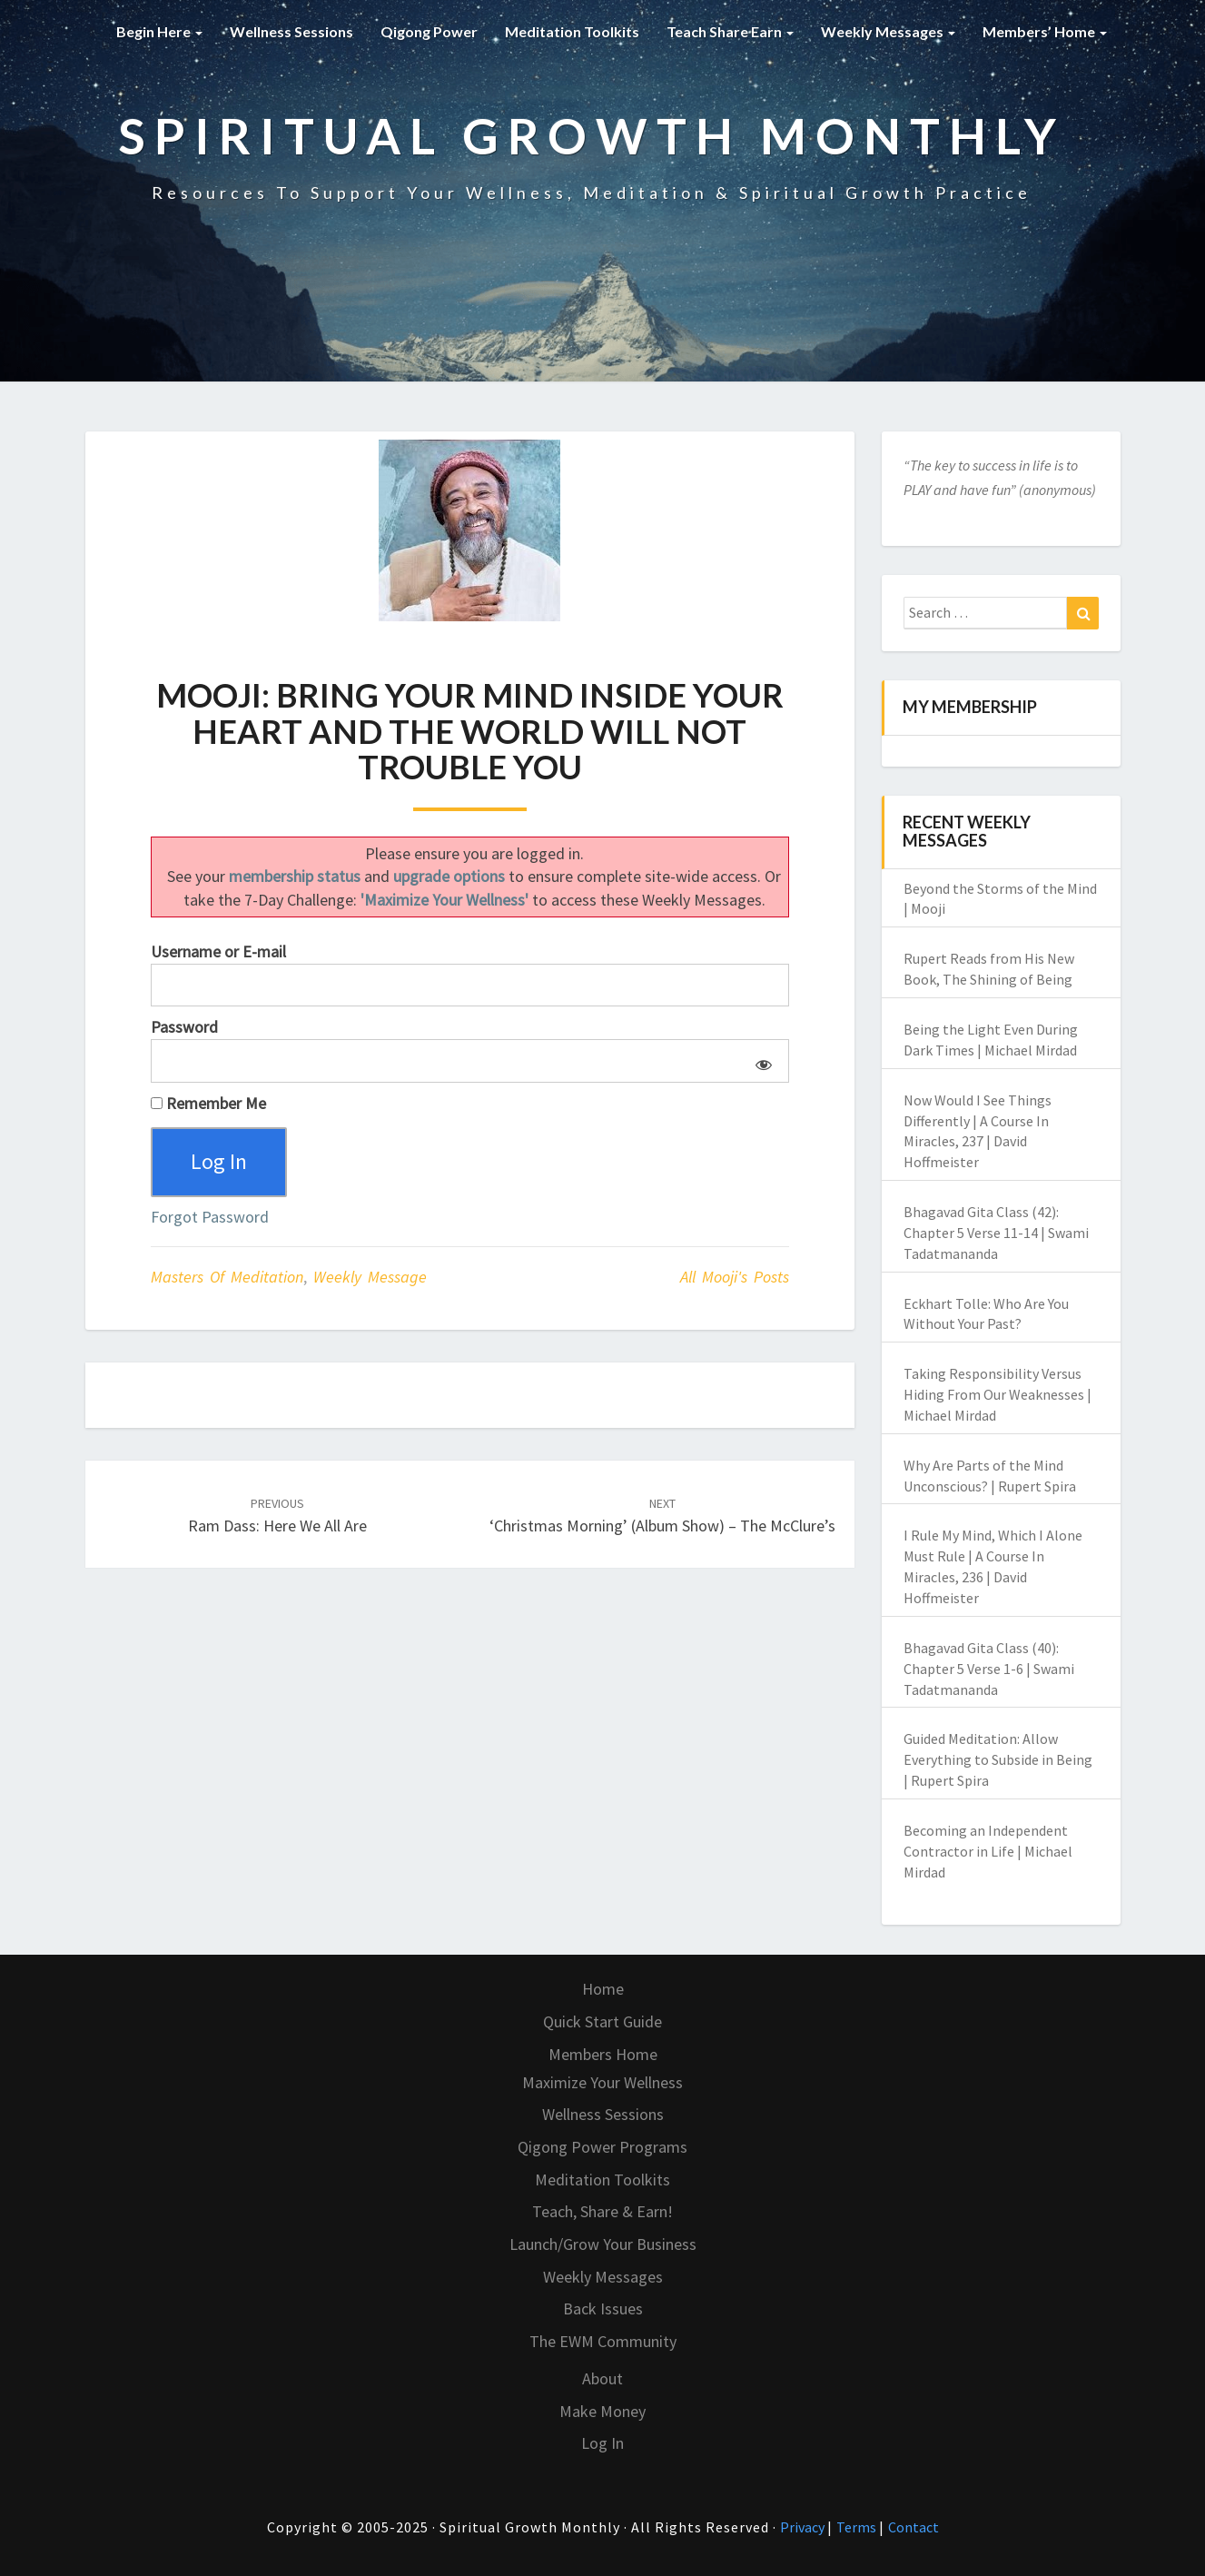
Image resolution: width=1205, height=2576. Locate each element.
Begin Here (159, 31)
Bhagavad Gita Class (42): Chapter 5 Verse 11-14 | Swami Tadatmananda (996, 1233)
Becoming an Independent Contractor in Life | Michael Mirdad (988, 1851)
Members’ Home (1045, 31)
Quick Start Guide (602, 2021)
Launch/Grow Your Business (602, 2244)
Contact (913, 2527)
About (602, 2378)
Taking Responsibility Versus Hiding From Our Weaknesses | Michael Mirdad (997, 1394)
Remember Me (208, 1103)
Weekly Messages (888, 31)
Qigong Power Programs (602, 2146)
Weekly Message (370, 1276)
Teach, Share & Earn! (602, 2211)
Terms (857, 2527)
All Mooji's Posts (734, 1276)
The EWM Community (603, 2341)
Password (184, 1026)
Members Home (602, 2054)
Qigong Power (429, 31)
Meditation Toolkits (572, 31)
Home (603, 1988)
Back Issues (603, 2308)
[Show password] (760, 1061)
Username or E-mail (218, 951)
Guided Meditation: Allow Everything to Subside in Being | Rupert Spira (998, 1759)
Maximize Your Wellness (602, 2082)
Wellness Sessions (291, 31)
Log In (602, 2442)
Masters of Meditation (227, 1276)
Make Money (602, 2411)
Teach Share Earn (730, 31)
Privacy (803, 2527)
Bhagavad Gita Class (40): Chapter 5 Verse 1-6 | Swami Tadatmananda (989, 1669)
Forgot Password (210, 1216)
